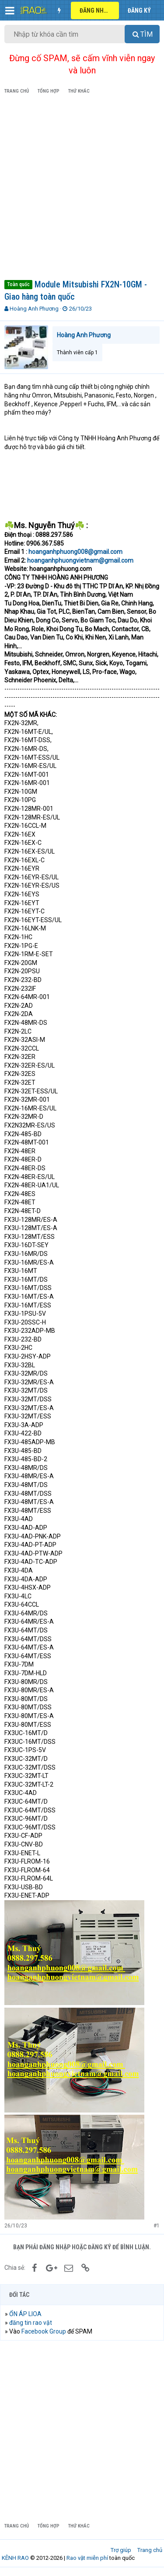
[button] (10, 10)
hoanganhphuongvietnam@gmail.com (80, 560)
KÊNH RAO (15, 2558)
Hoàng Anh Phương (34, 308)
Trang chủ (149, 2550)
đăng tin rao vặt (30, 2322)
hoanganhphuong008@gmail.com (75, 551)
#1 (157, 2226)
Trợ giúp (121, 2550)
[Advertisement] (82, 188)
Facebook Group (43, 2331)
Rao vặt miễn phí (87, 2558)
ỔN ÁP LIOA (25, 2313)
